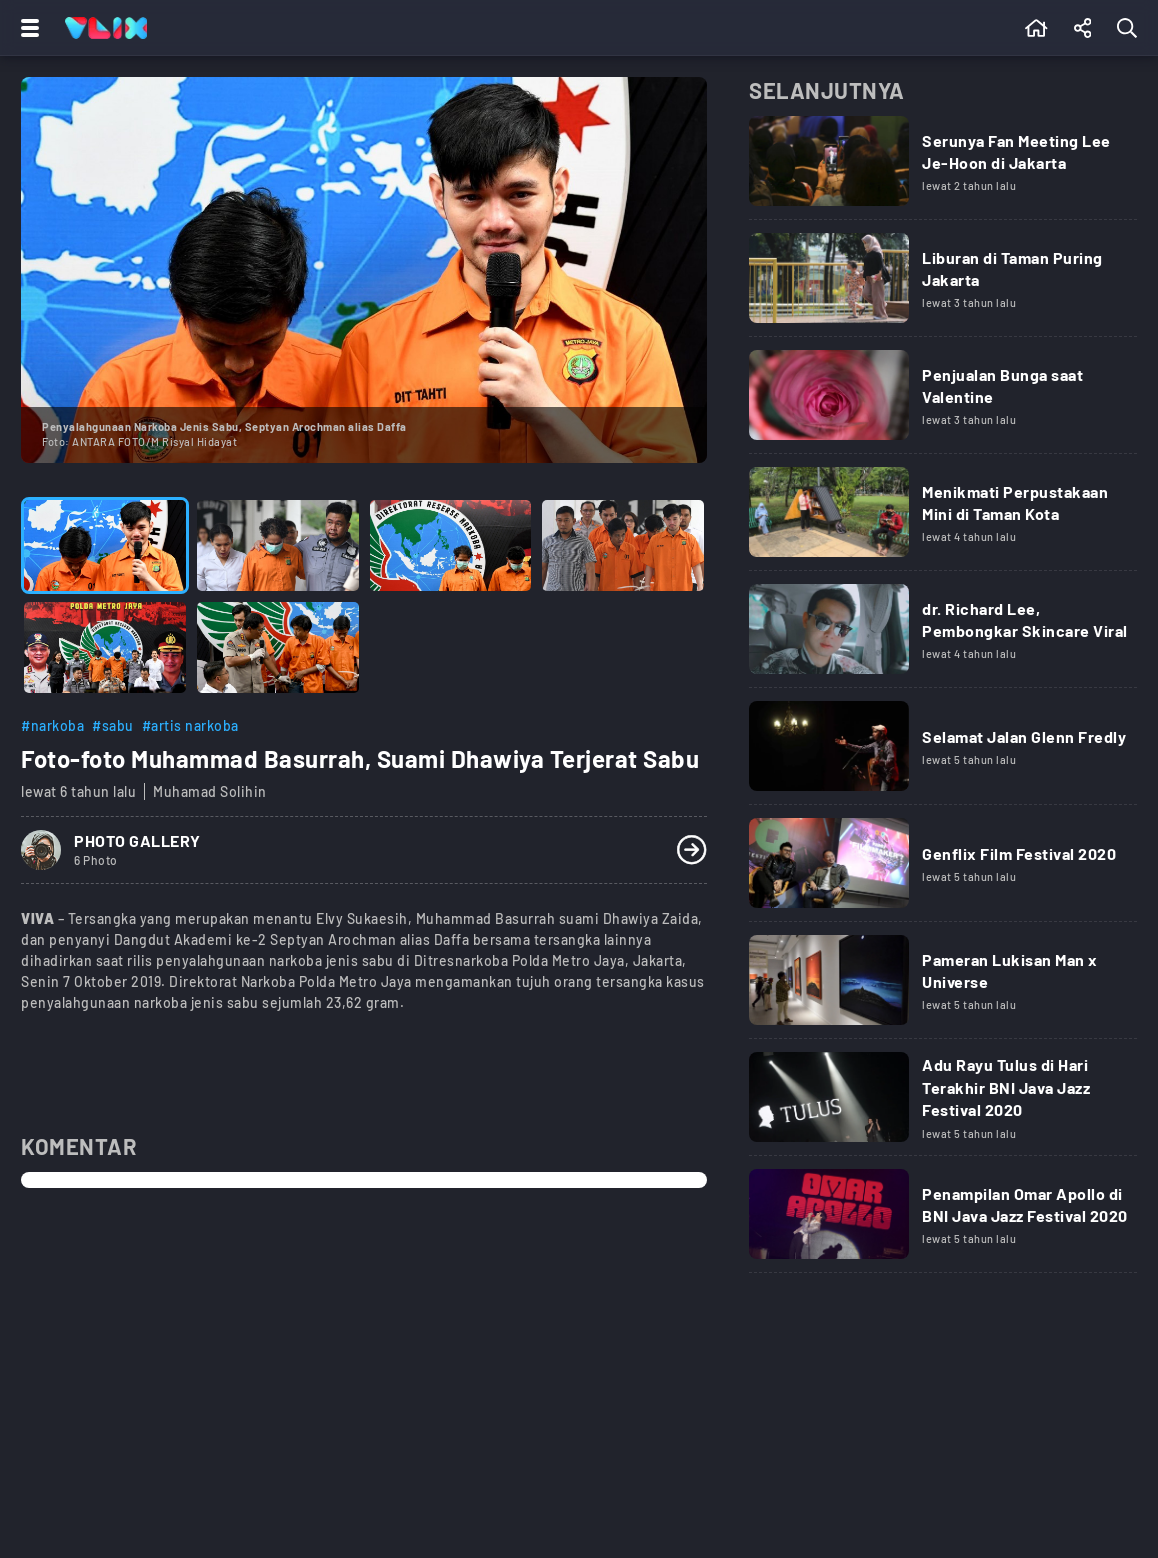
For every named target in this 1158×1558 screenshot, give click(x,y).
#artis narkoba (190, 725)
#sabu (113, 725)
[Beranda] (1036, 28)
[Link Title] (943, 168)
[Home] (106, 28)
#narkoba (52, 725)
